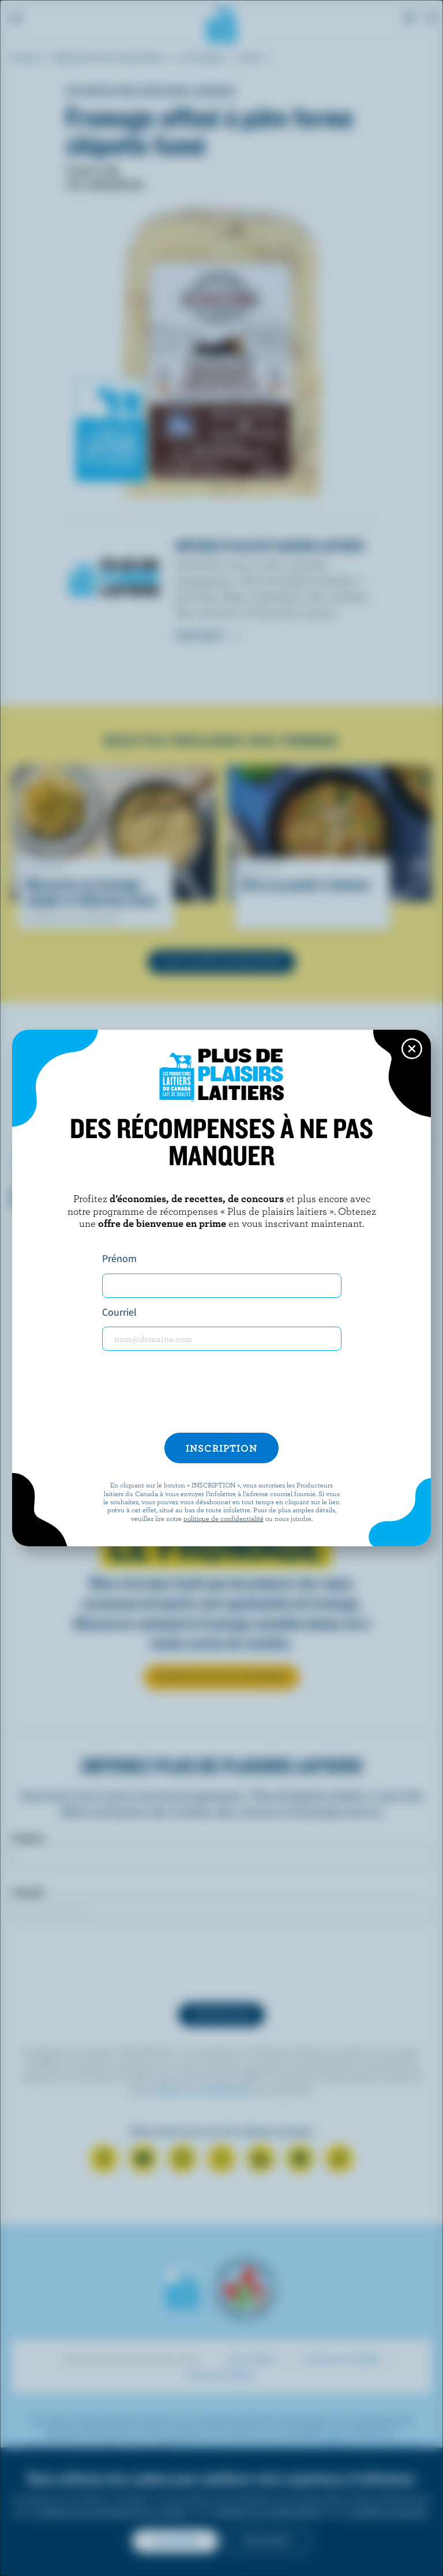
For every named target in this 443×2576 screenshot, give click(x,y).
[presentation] (221, 1391)
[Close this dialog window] (411, 1048)
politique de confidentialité (223, 1518)
